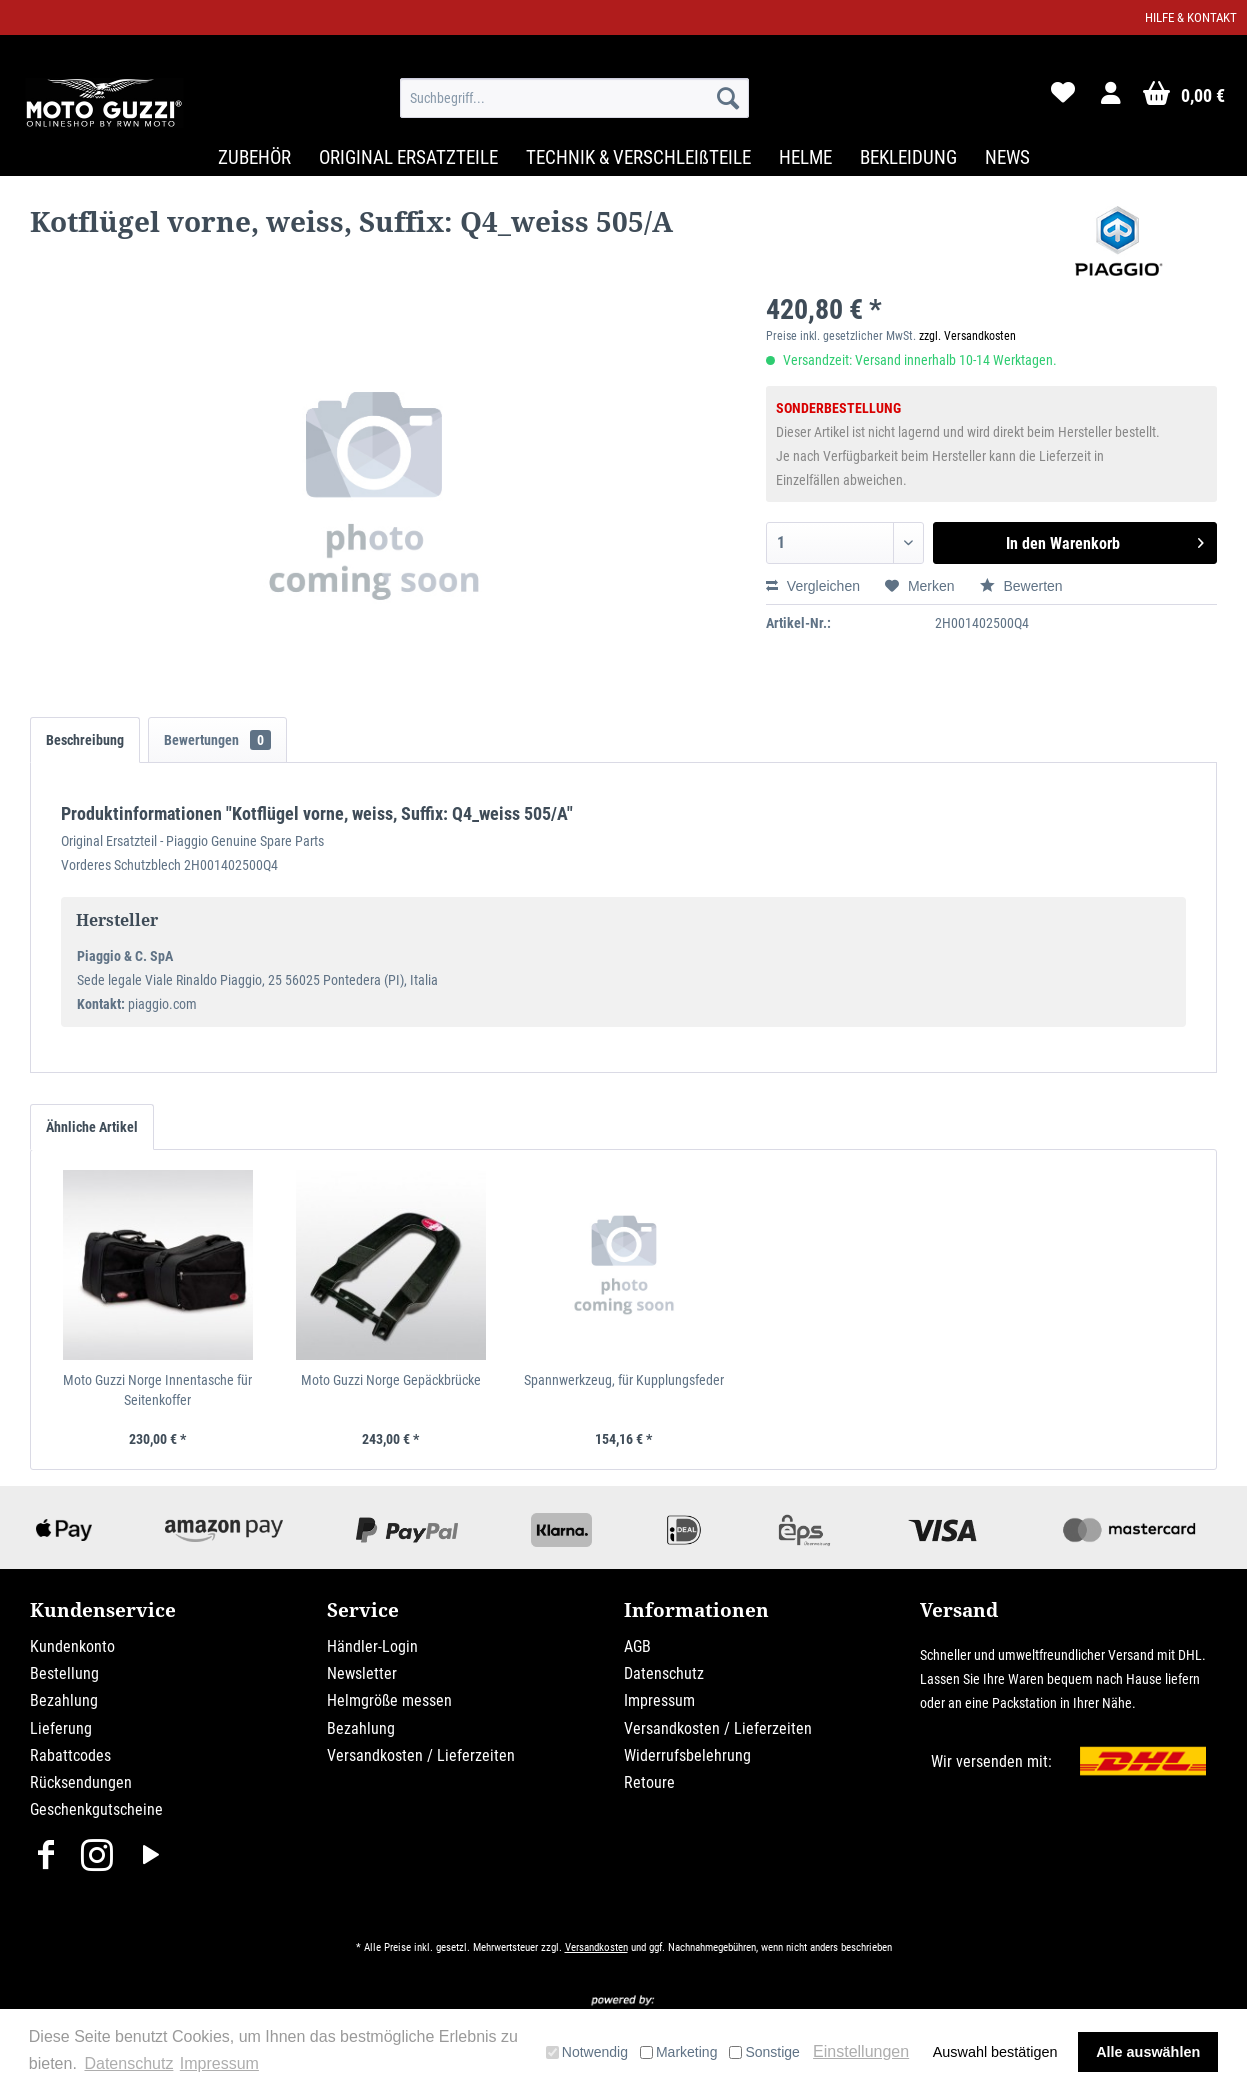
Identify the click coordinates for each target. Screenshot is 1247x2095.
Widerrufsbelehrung (687, 1755)
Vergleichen (813, 586)
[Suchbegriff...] (574, 98)
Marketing (678, 2052)
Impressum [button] (219, 2063)
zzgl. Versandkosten (967, 336)
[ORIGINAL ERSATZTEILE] (408, 157)
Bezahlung (64, 1700)
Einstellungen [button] (861, 2051)
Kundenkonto (72, 1646)
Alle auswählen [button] (1148, 2052)
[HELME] (805, 157)
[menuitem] (574, 98)
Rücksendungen (81, 1782)
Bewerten (1021, 586)
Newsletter (362, 1673)
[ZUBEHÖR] (254, 157)
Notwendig (587, 2052)
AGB (637, 1646)
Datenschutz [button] (128, 2063)
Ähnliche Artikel (92, 1127)
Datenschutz (664, 1673)
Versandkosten (596, 1947)
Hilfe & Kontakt (1191, 17)
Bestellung (64, 1673)
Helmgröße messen (389, 1700)
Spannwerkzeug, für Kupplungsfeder (624, 1380)
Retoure (649, 1782)
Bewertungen (217, 740)
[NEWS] (1007, 157)
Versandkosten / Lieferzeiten (421, 1755)
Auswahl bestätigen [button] (995, 2052)
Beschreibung (85, 740)
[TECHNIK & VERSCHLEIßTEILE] (638, 157)
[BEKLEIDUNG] (908, 157)
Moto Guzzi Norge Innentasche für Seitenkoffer (157, 1390)
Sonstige (764, 2052)
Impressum (659, 1700)
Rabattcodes (70, 1755)
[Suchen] (728, 98)
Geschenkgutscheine (96, 1809)
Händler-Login (372, 1646)
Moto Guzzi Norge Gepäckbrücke (391, 1380)
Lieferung (61, 1728)
